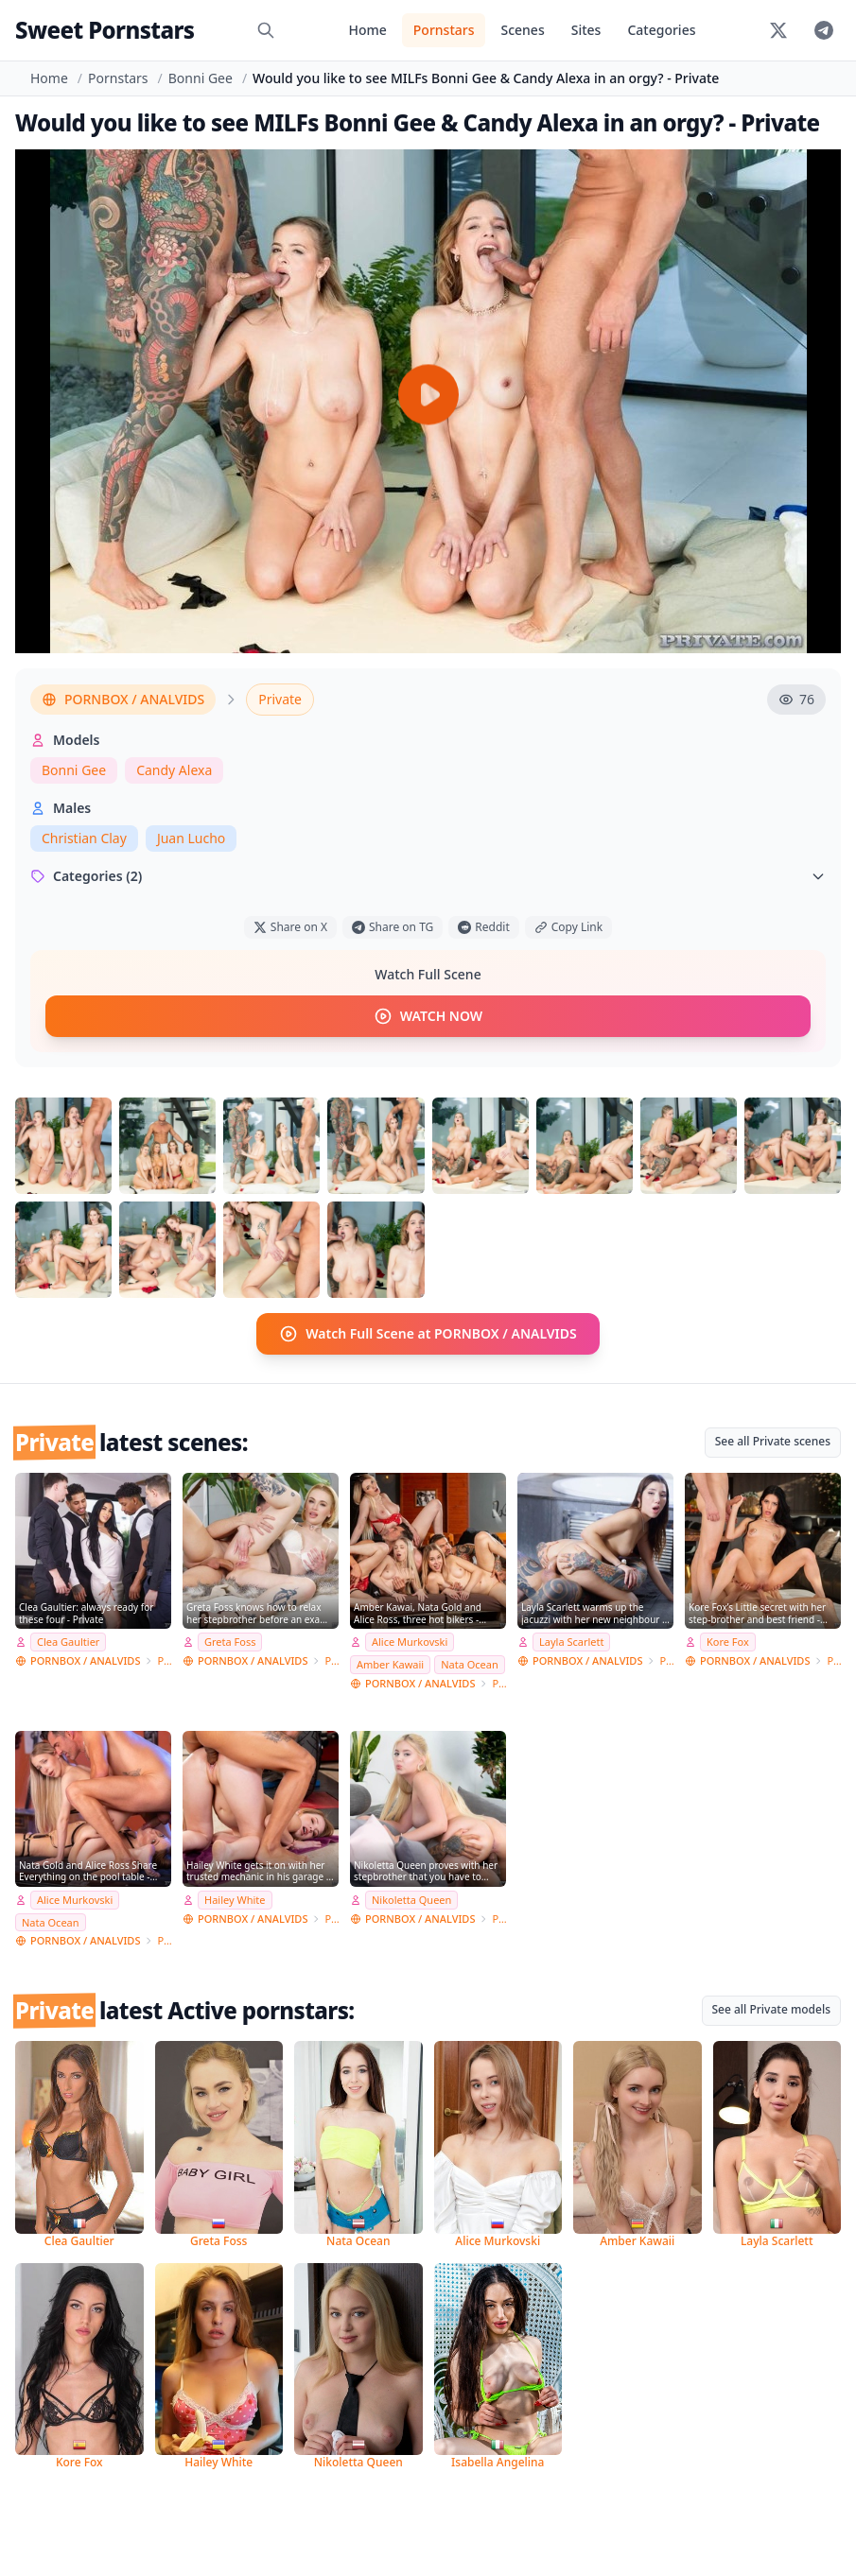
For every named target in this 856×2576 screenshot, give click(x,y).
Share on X (290, 927)
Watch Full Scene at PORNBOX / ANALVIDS (428, 1333)
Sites (586, 30)
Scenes (522, 30)
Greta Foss (229, 1641)
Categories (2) (428, 876)
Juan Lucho (191, 838)
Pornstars (444, 30)
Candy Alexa (174, 770)
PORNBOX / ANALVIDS (123, 699)
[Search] (266, 30)
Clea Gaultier (68, 1641)
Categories (661, 30)
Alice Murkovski (409, 1641)
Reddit (483, 927)
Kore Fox (728, 1641)
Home (367, 30)
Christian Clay (84, 838)
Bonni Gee (200, 78)
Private (280, 699)
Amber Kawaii (390, 1664)
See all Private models (771, 2009)
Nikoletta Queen (411, 1900)
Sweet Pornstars (104, 29)
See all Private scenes (772, 1441)
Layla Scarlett (571, 1641)
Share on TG (392, 927)
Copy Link (568, 927)
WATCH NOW (428, 1016)
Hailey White (235, 1900)
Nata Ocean (469, 1664)
